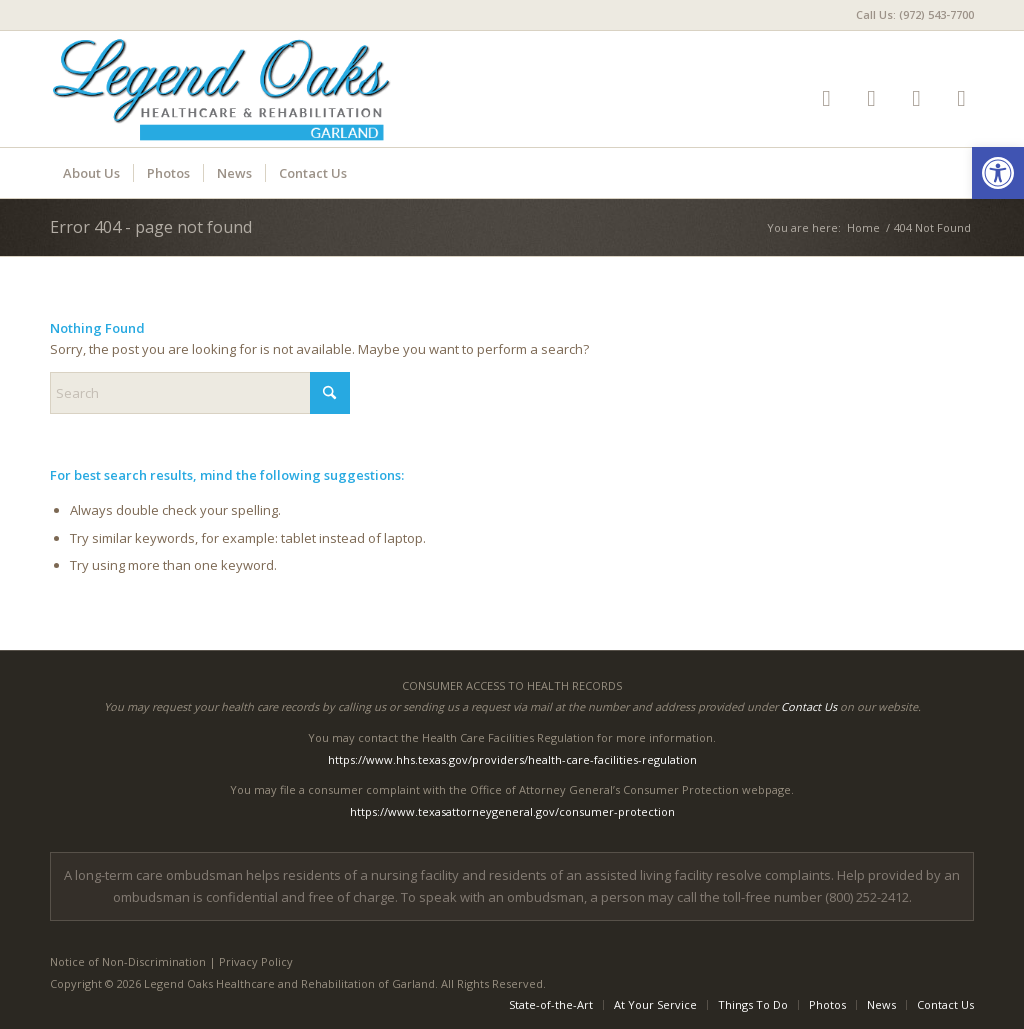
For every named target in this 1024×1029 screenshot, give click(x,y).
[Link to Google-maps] (916, 97)
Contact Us (809, 706)
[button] (998, 173)
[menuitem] (910, 15)
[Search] (200, 393)
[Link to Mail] (961, 97)
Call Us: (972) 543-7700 (915, 14)
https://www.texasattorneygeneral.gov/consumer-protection (512, 811)
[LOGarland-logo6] (232, 89)
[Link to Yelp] (826, 97)
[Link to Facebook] (871, 97)
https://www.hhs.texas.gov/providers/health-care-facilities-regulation (512, 759)
